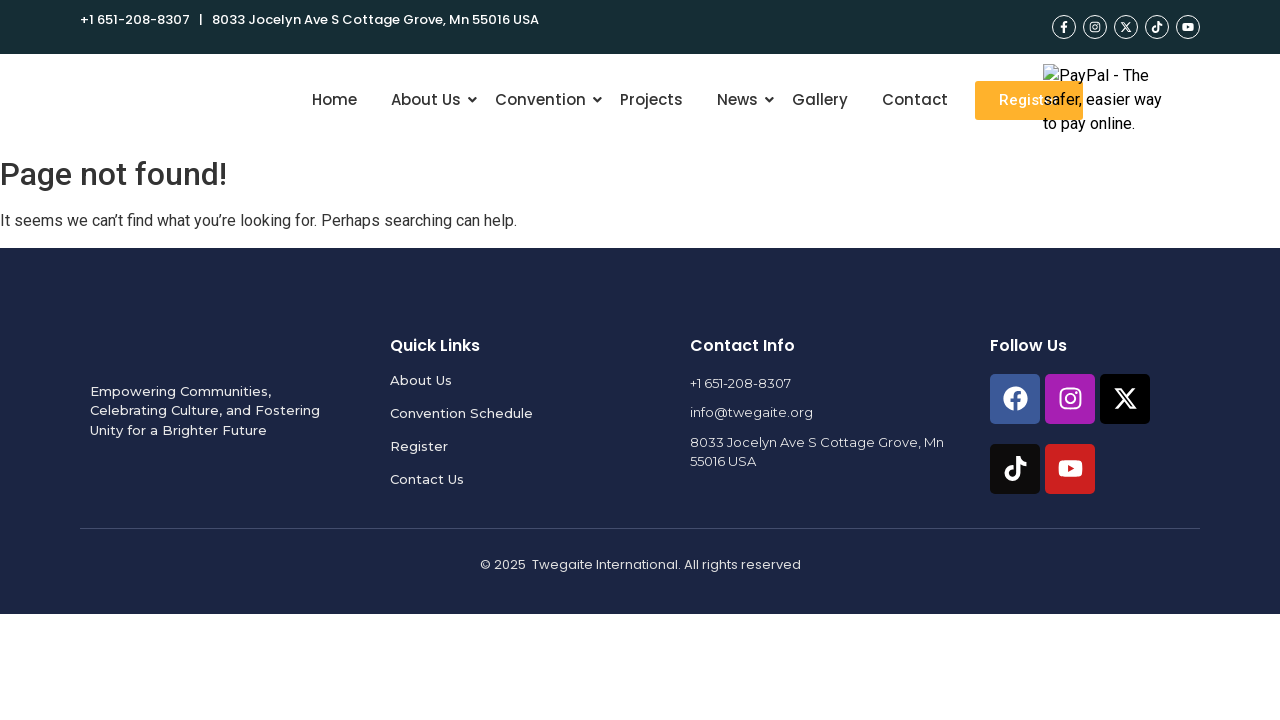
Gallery (820, 99)
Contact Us (427, 479)
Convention (544, 99)
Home (334, 99)
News (741, 99)
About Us (429, 99)
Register (419, 446)
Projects (651, 99)
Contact (915, 99)
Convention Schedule (461, 413)
